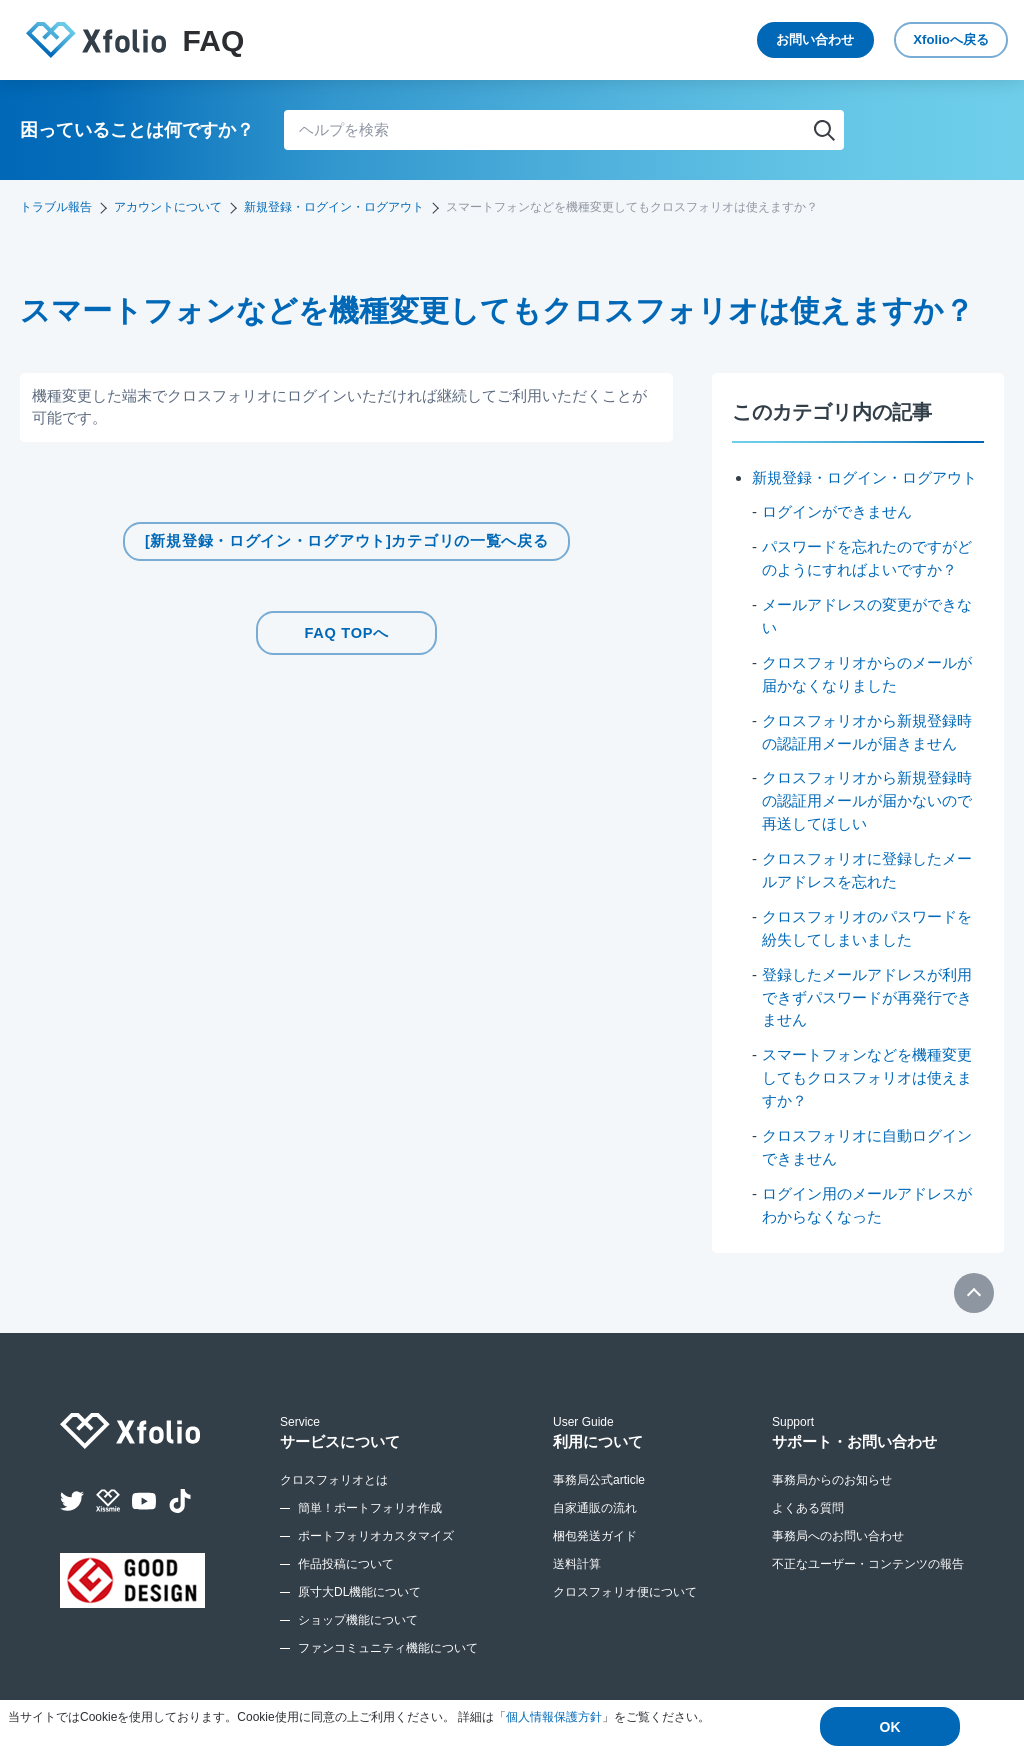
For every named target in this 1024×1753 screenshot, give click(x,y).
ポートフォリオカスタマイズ (376, 1526)
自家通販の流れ (595, 1498)
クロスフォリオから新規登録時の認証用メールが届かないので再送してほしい (867, 797)
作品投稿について (346, 1554)
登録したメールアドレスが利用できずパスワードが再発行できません (867, 990)
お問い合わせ (744, 40)
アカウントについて (168, 207)
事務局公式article (599, 1470)
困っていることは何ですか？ (137, 130)
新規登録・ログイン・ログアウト (334, 207)
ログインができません (837, 511)
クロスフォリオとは (334, 1470)
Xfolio (924, 40)
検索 (824, 130)
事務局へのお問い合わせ (838, 1526)
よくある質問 (808, 1498)
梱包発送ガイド (595, 1526)
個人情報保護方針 (554, 1718)
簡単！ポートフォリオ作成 (370, 1498)
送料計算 (577, 1554)
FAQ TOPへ (347, 630)
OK (890, 1727)
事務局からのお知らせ (832, 1470)
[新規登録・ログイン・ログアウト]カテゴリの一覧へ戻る (347, 541)
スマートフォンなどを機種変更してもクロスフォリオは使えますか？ (867, 1070)
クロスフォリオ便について (625, 1582)
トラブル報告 (56, 207)
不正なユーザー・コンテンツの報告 (868, 1554)
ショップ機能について (358, 1610)
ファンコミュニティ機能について (388, 1638)
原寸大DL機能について (359, 1582)
